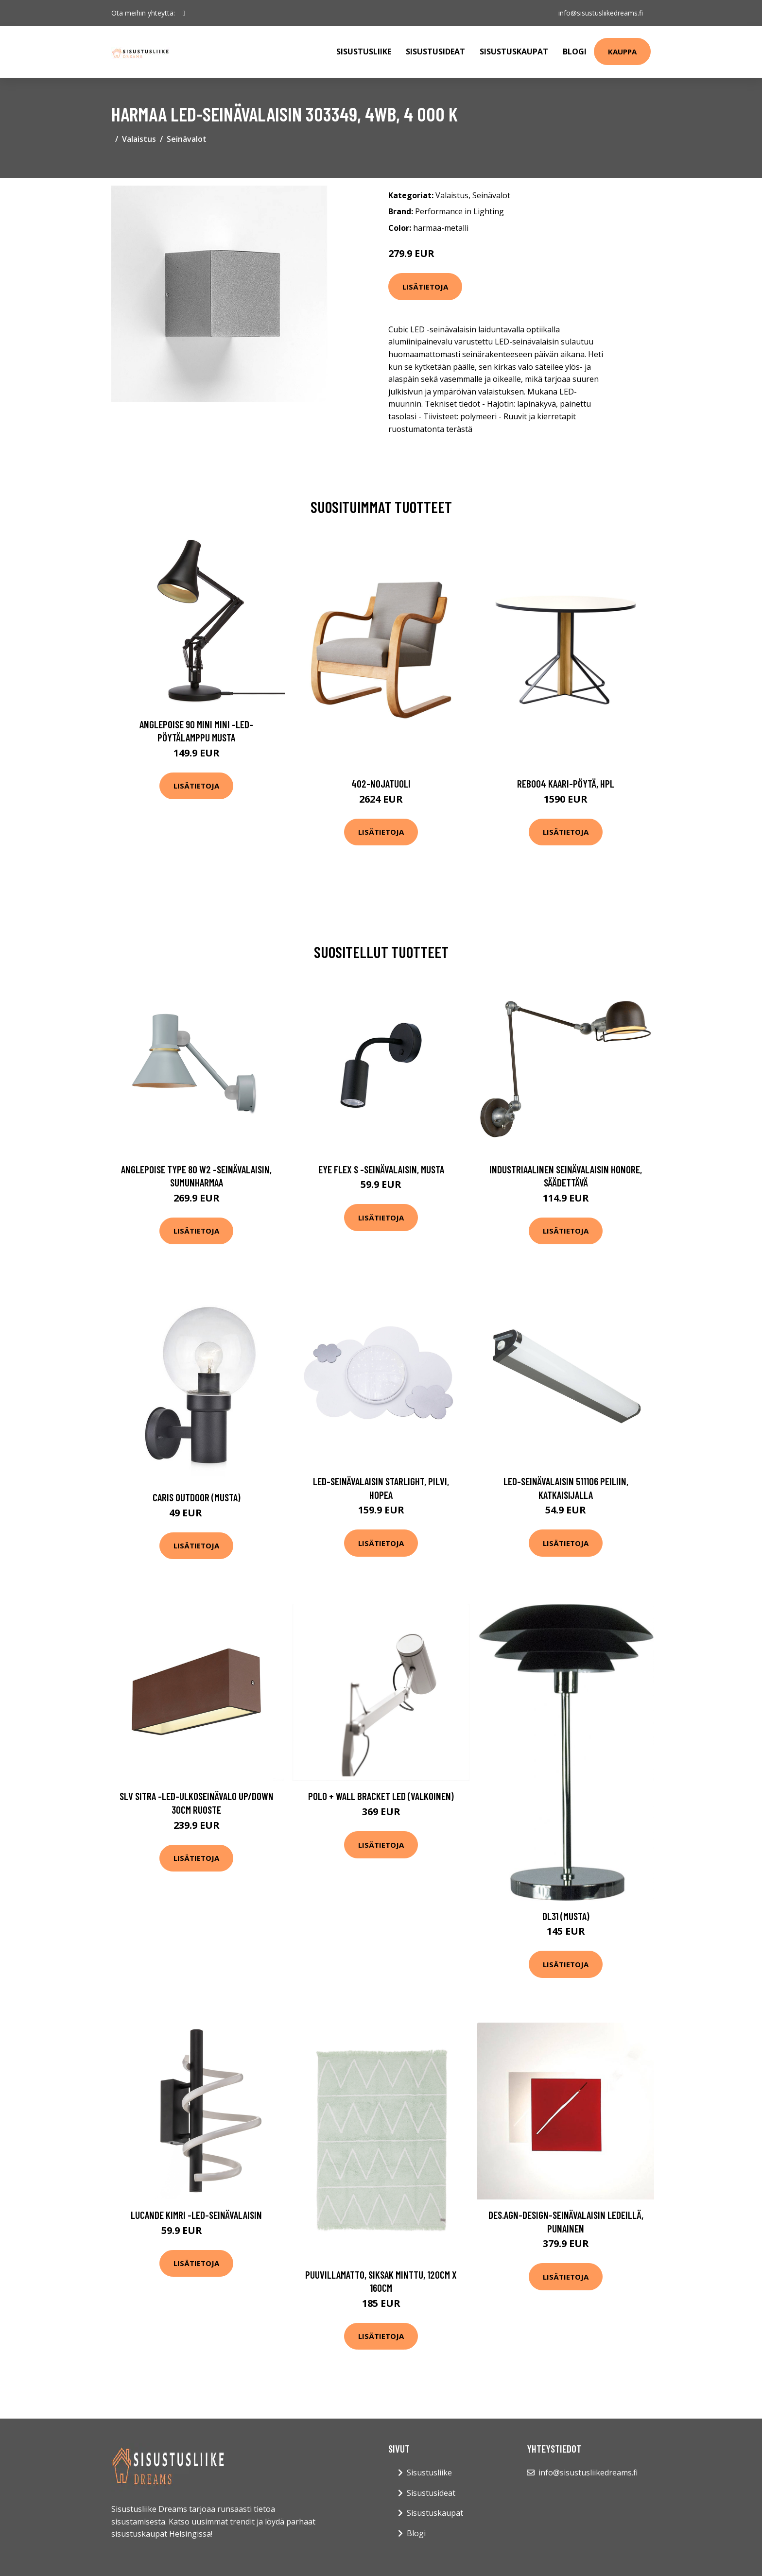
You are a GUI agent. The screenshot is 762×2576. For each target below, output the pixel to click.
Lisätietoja (425, 287)
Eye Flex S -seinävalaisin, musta (381, 1169)
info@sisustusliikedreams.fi (600, 12)
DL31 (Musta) (565, 1916)
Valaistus (139, 139)
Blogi (575, 51)
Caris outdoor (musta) (197, 1497)
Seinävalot (187, 139)
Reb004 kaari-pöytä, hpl (565, 783)
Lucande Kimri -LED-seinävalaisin (196, 2215)
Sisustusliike (363, 51)
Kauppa (622, 51)
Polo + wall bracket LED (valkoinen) (381, 1796)
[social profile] (184, 13)
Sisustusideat (435, 51)
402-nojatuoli (381, 783)
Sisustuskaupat (514, 51)
